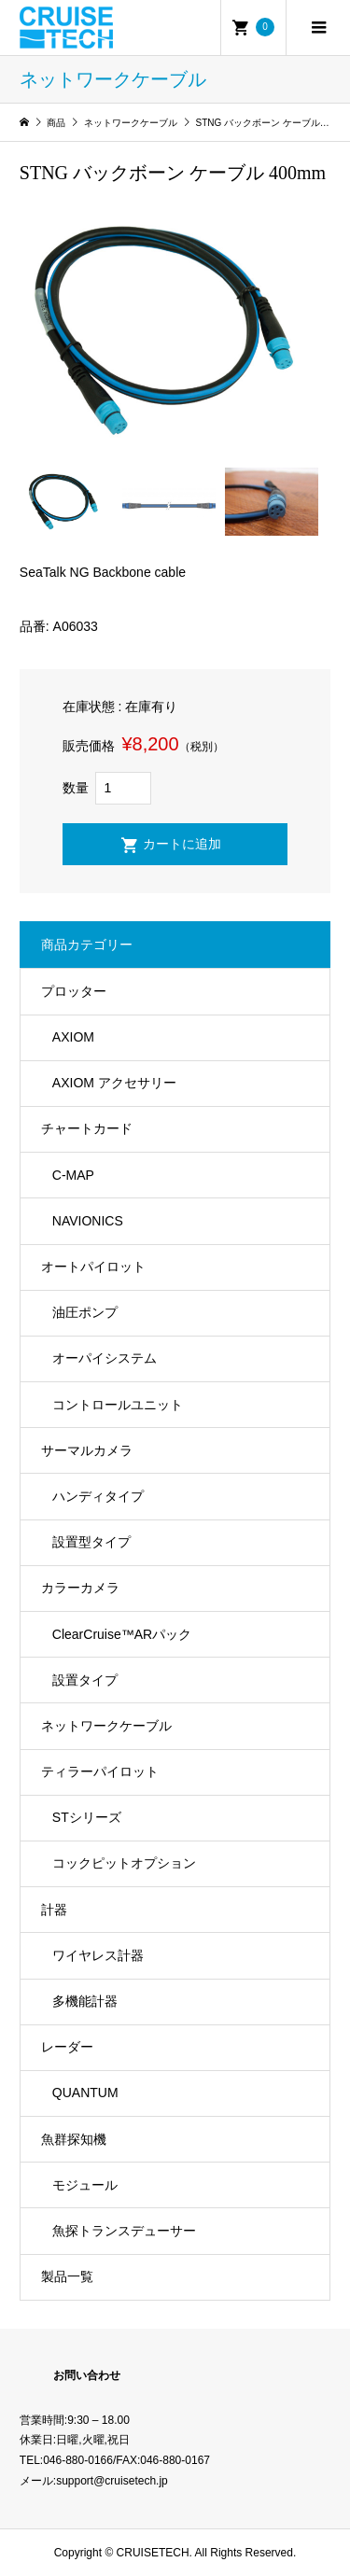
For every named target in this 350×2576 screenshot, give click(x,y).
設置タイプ (85, 1680)
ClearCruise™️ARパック (121, 1634)
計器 (54, 1909)
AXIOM (73, 1036)
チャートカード (87, 1128)
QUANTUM (85, 2092)
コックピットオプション (124, 1862)
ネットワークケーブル (106, 1725)
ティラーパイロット (100, 1771)
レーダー (67, 2046)
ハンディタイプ (98, 1496)
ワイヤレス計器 (98, 1955)
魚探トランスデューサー (124, 2230)
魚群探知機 (73, 2139)
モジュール (85, 2184)
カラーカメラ (80, 1587)
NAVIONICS (87, 1220)
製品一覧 (67, 2276)
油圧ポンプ (85, 1312)
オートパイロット (93, 1266)
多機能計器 (85, 2001)
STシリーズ (86, 1817)
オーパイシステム (104, 1358)
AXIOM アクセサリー (114, 1082)
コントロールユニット (117, 1404)
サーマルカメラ (87, 1450)
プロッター (73, 991)
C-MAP (73, 1175)
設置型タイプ (91, 1541)
